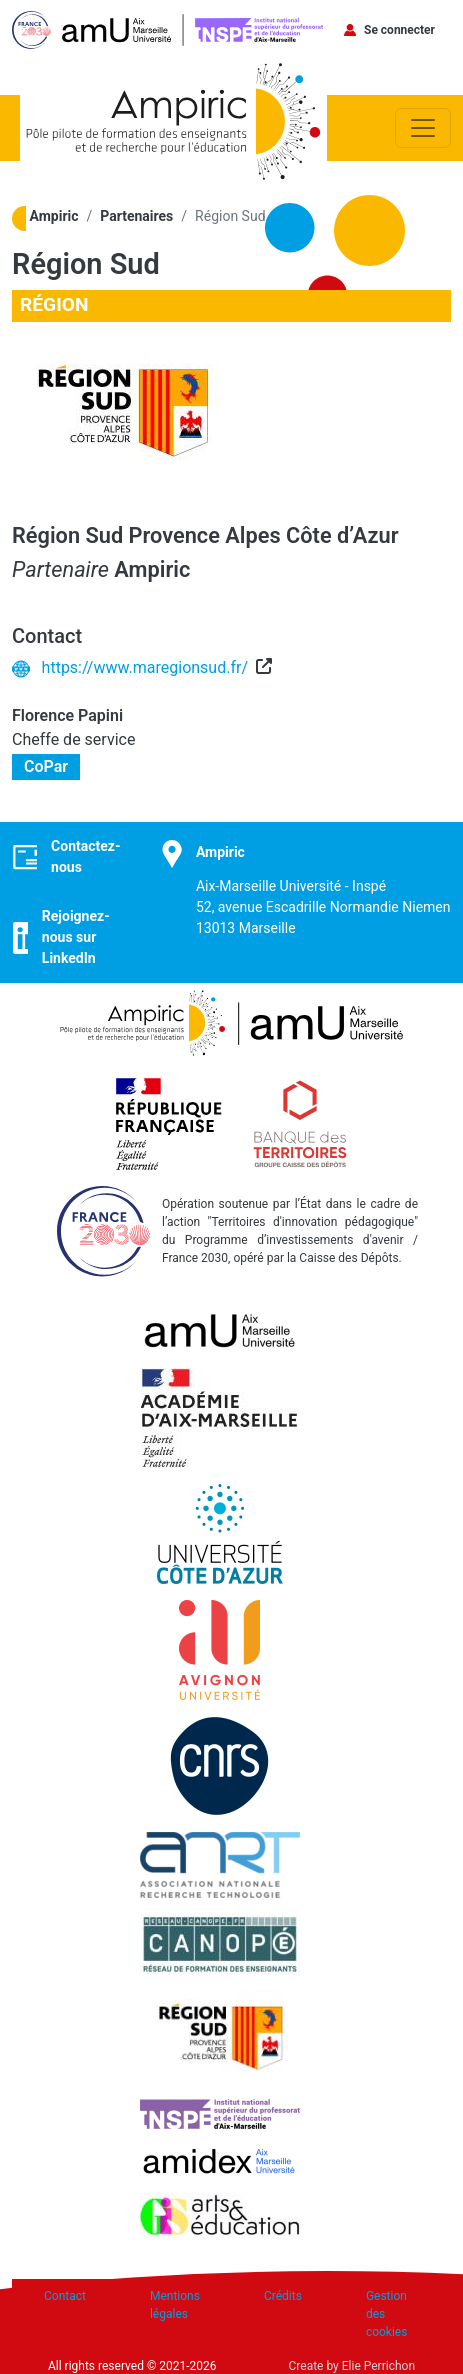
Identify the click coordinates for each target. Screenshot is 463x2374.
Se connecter (399, 30)
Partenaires (136, 216)
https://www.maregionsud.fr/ (145, 667)
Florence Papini (67, 715)
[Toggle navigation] (423, 128)
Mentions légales (175, 2305)
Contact (65, 2296)
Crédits (283, 2296)
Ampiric (54, 216)
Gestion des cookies (387, 2314)
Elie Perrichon (378, 2366)
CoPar (46, 767)
